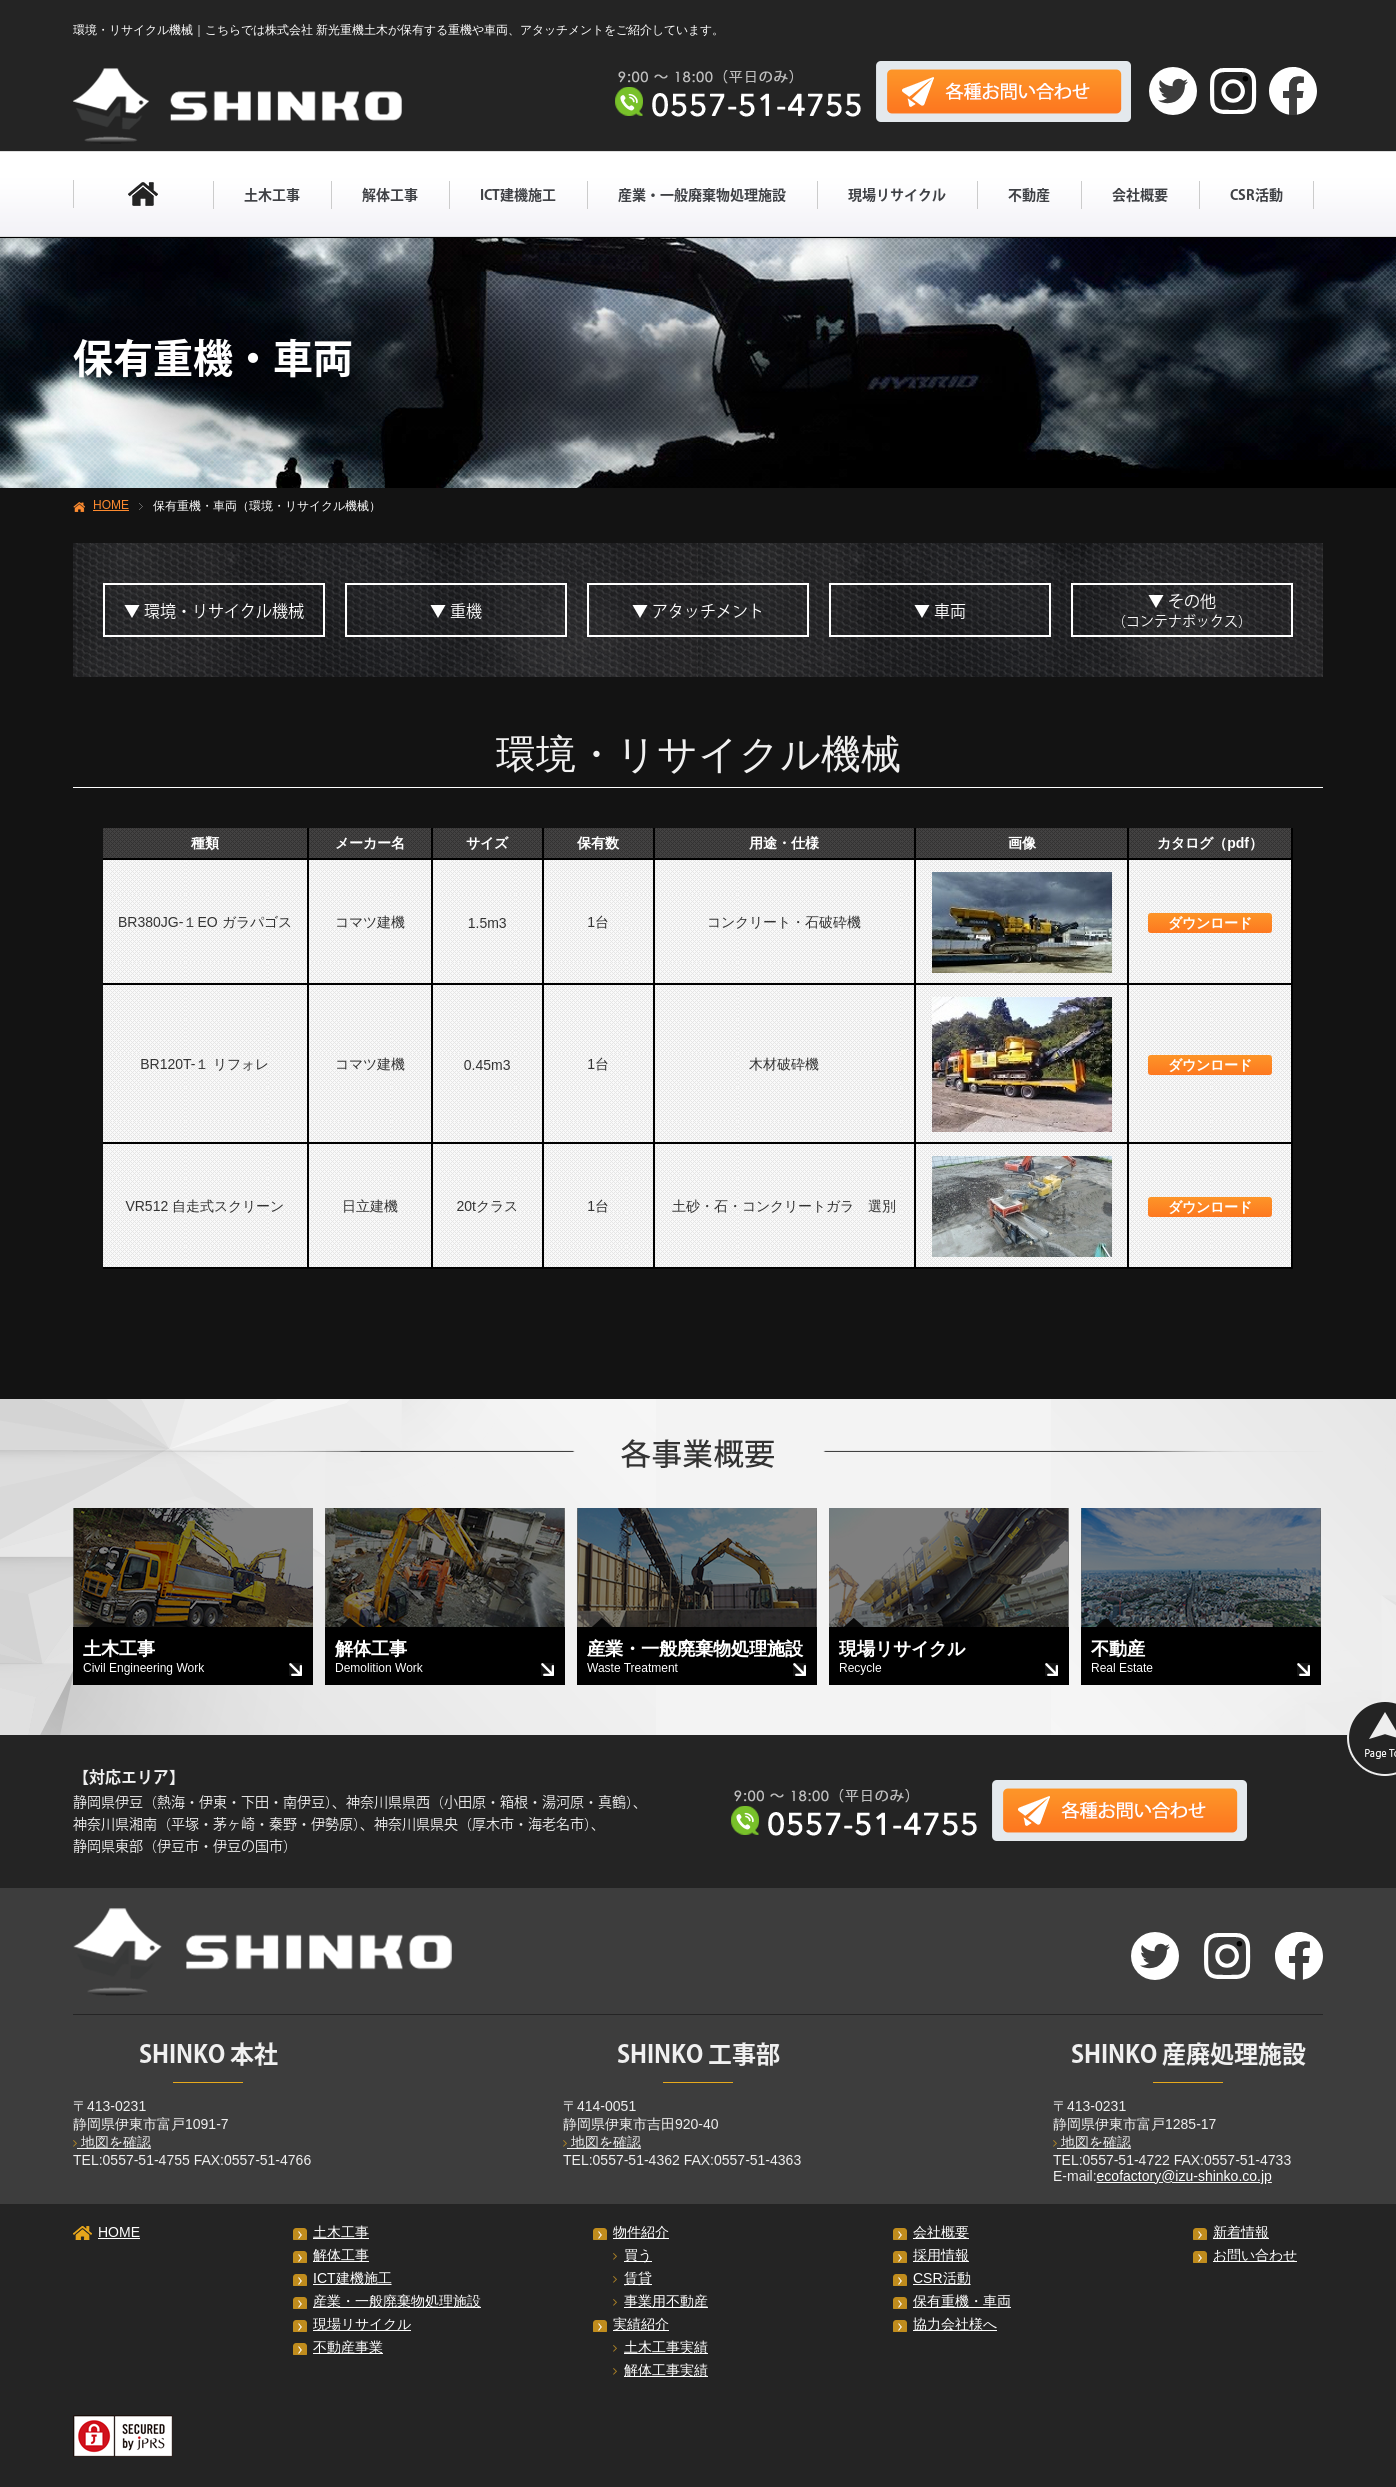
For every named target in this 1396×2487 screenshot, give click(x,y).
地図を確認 (112, 2142)
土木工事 (272, 195)
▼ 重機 (456, 611)
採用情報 (941, 2255)
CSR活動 (1256, 195)
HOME (111, 505)
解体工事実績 (660, 2370)
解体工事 (390, 195)
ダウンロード (1210, 923)
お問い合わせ (1255, 2255)
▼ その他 (1182, 610)
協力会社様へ (955, 2324)
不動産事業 (348, 2347)
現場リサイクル (897, 195)
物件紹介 (641, 2232)
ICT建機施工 (518, 195)
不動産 (1029, 195)
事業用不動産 (660, 2301)
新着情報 (1241, 2232)
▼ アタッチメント (698, 611)
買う (632, 2255)
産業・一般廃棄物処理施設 (702, 195)
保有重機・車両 (962, 2301)
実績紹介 (641, 2324)
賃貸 (632, 2278)
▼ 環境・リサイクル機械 (214, 611)
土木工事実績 (660, 2347)
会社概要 (1140, 195)
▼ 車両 (940, 611)
